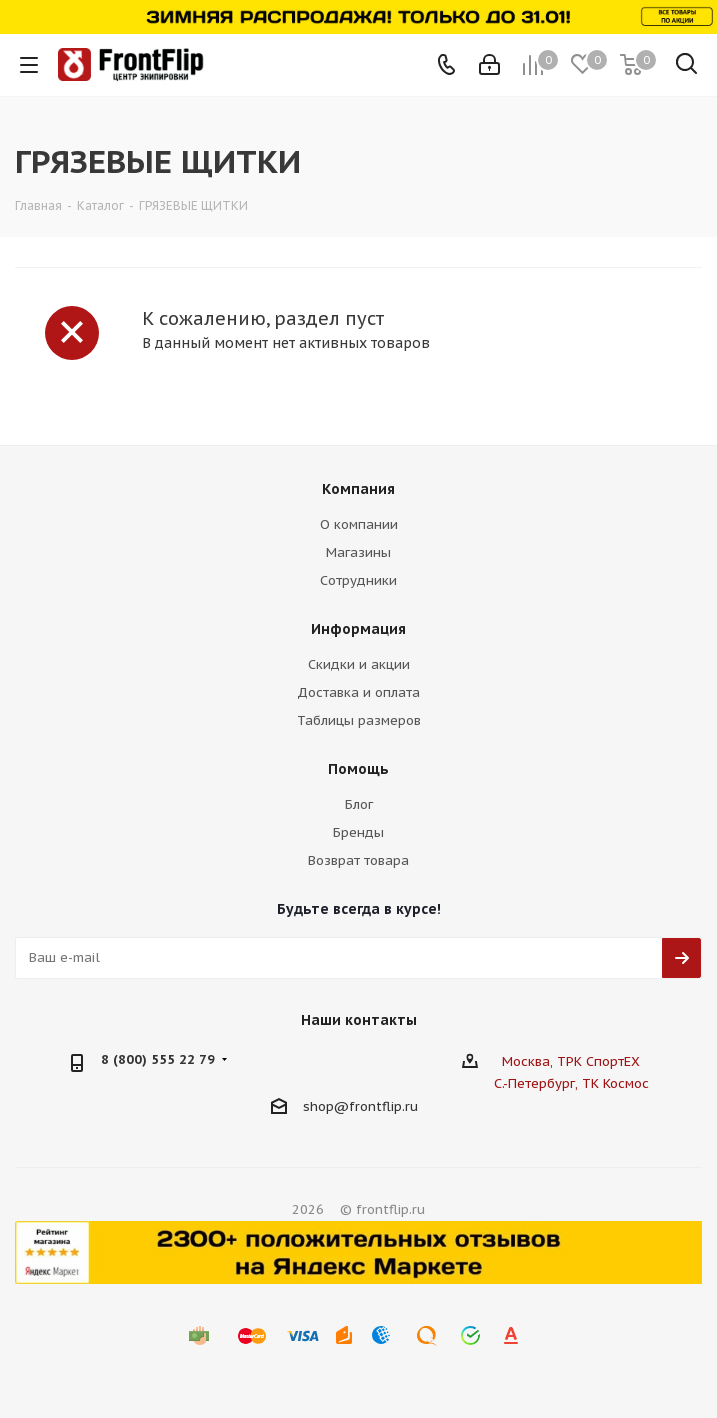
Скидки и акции (359, 664)
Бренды (358, 832)
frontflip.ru (383, 1105)
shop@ (326, 1105)
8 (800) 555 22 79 (158, 1059)
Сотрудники (358, 580)
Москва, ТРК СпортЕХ (571, 1061)
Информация (358, 629)
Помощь (358, 769)
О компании (359, 524)
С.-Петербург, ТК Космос (571, 1083)
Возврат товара (358, 860)
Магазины (358, 552)
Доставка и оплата (358, 692)
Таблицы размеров (359, 720)
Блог (359, 804)
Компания (358, 489)
